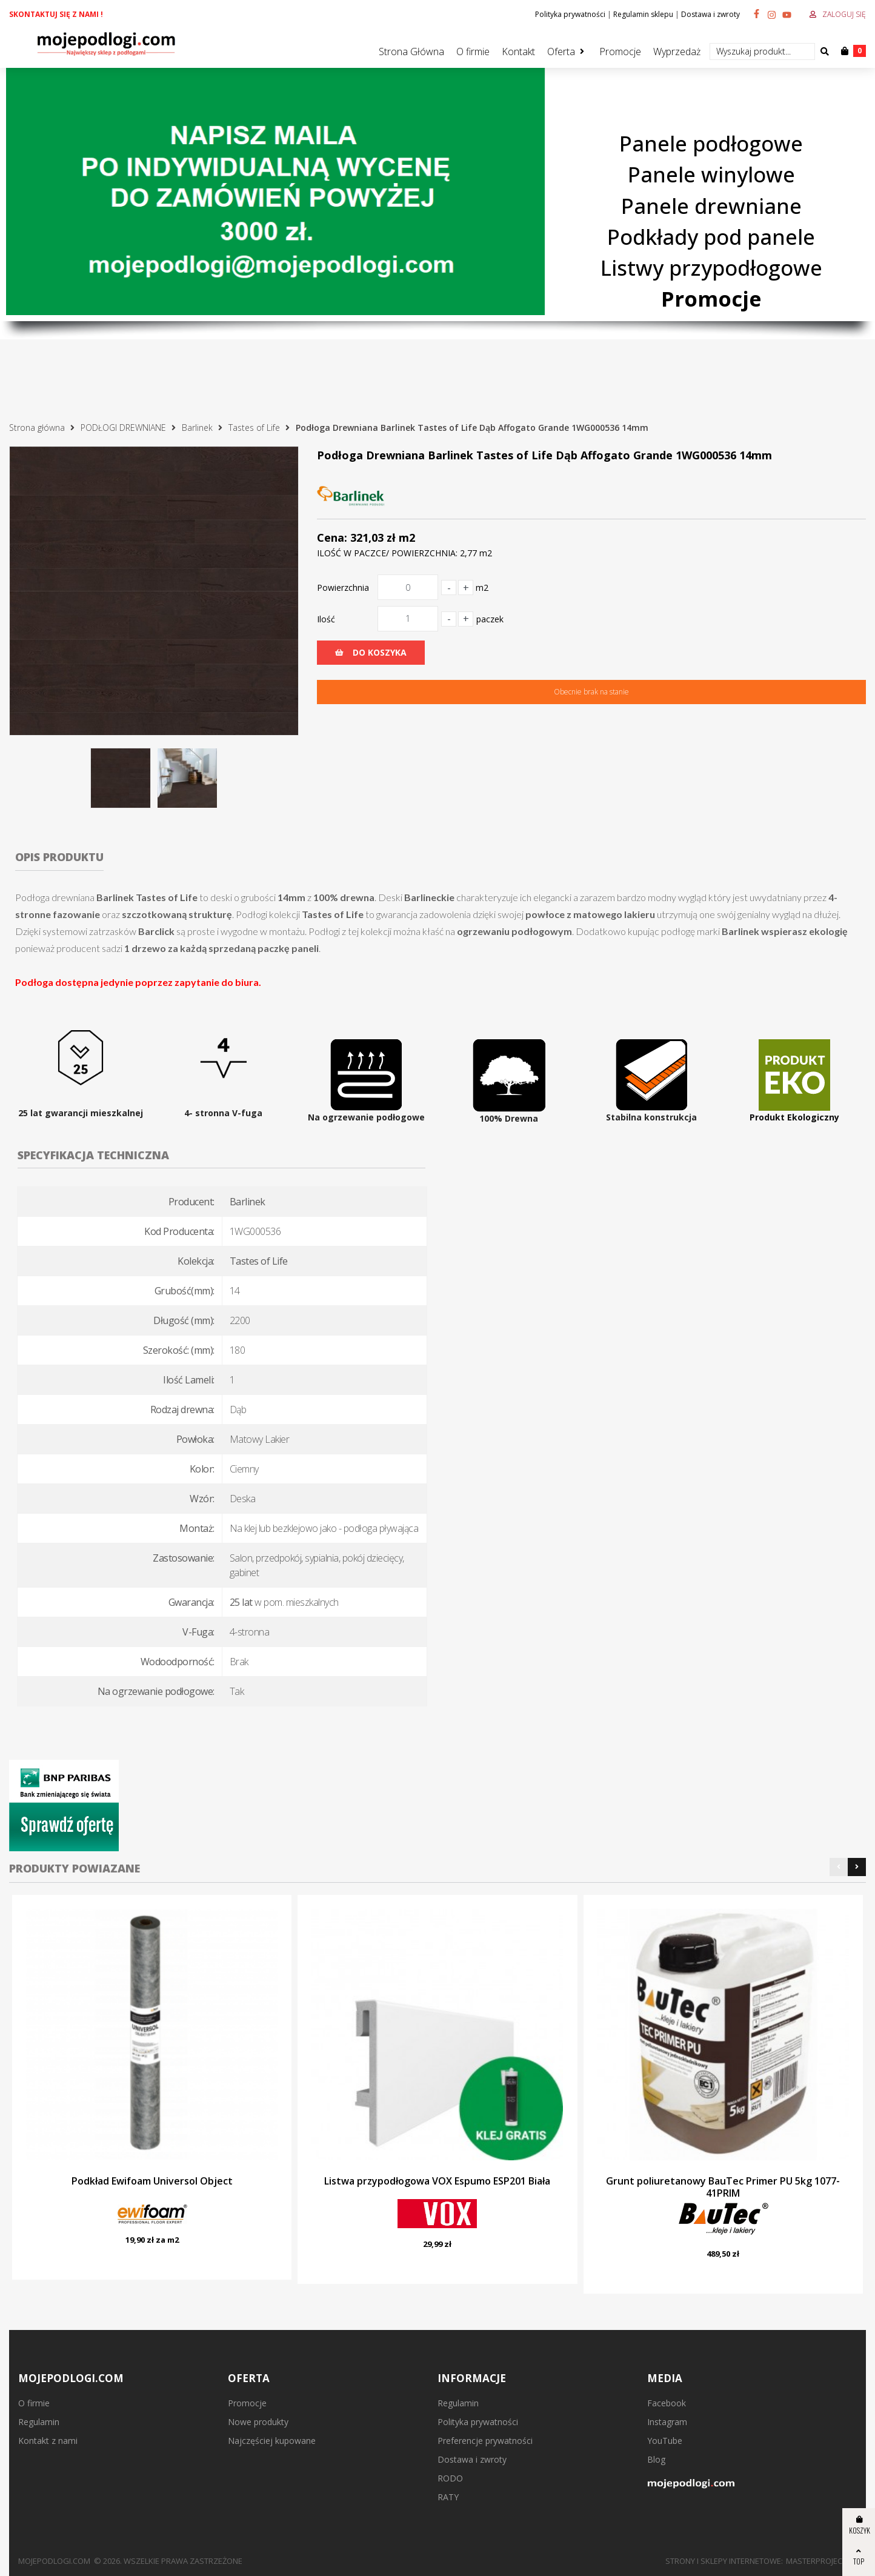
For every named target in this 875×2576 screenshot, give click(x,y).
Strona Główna (411, 51)
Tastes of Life (254, 427)
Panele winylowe (711, 175)
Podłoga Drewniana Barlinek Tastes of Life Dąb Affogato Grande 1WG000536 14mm (472, 427)
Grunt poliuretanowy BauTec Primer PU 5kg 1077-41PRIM (723, 2187)
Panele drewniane (711, 205)
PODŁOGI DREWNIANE (123, 427)
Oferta (561, 51)
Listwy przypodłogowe (711, 267)
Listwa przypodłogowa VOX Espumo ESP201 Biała (437, 2181)
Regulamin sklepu (643, 14)
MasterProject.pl (821, 2560)
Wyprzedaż (676, 51)
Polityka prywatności (570, 14)
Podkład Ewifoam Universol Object (152, 2181)
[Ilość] (408, 618)
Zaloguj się (844, 14)
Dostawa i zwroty (710, 14)
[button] (839, 1867)
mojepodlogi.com (54, 2560)
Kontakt (518, 51)
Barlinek (197, 427)
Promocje (620, 51)
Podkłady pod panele (711, 236)
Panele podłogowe (711, 143)
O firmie (473, 51)
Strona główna (37, 427)
